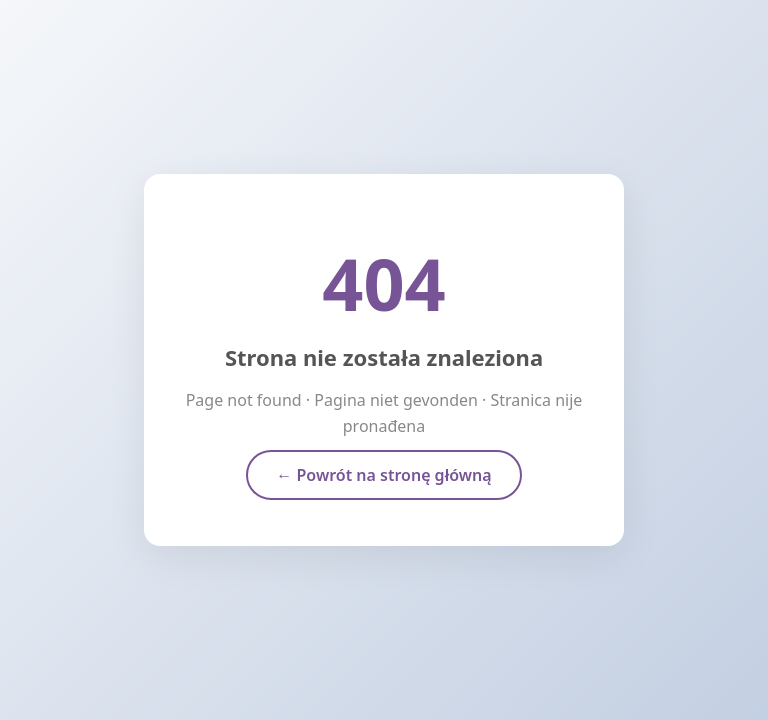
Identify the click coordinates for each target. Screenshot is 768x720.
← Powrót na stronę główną (383, 475)
